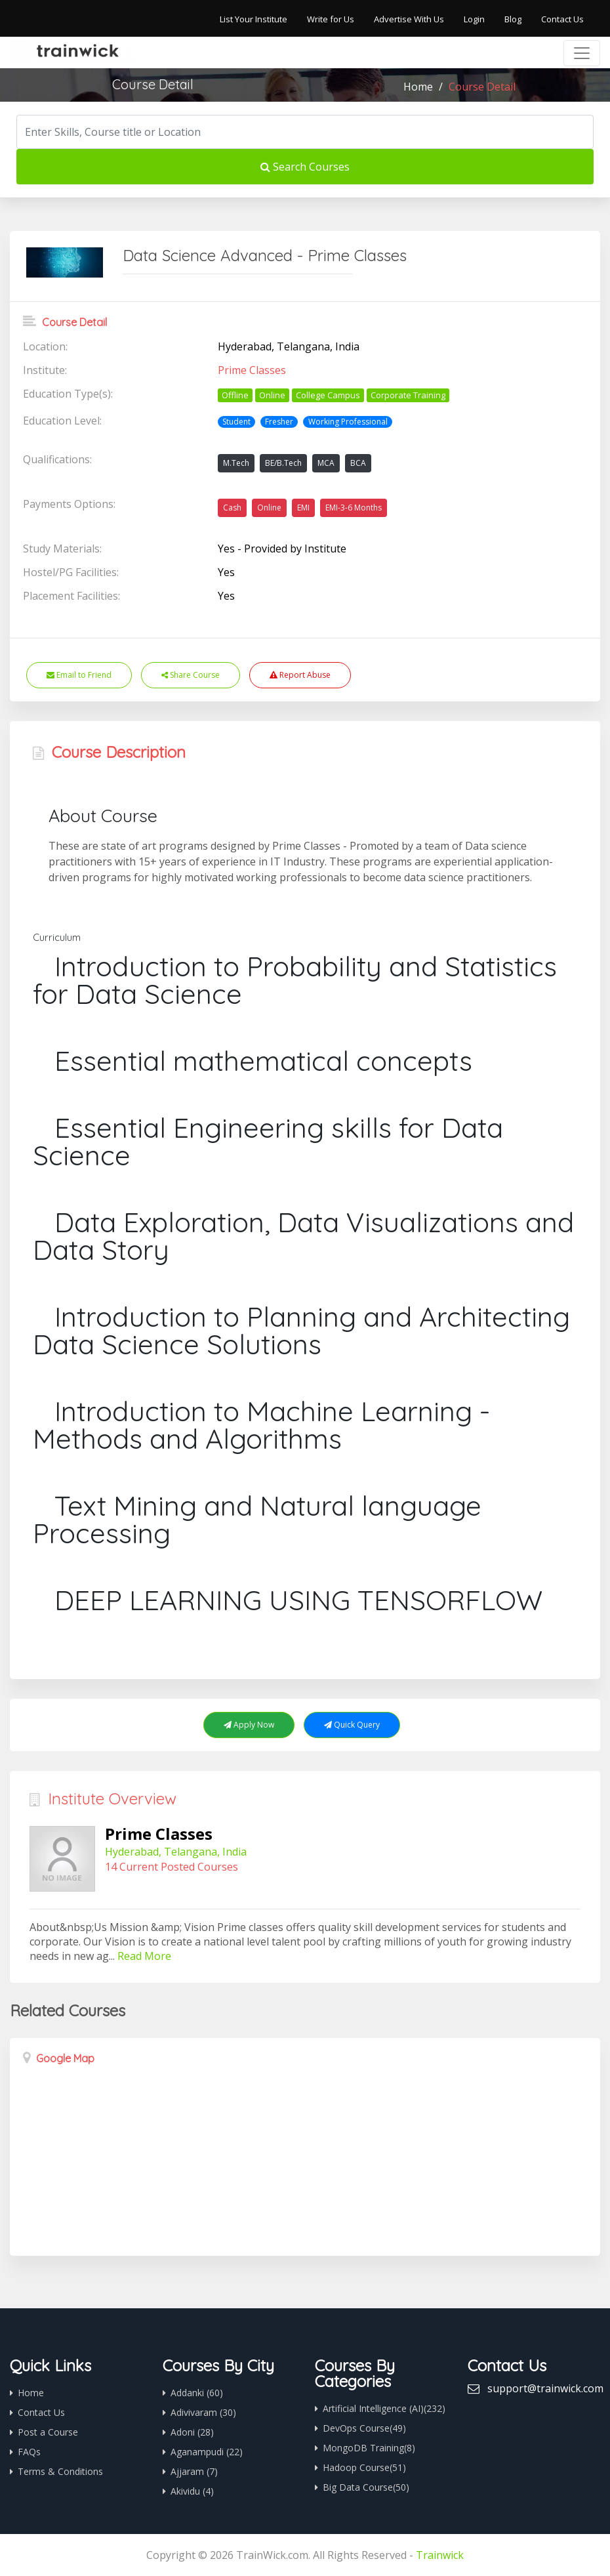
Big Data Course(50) (366, 2487)
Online (272, 395)
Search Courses (305, 166)
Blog (512, 19)
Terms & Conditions (60, 2471)
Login (474, 19)
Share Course (190, 674)
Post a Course (48, 2432)
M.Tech (236, 462)
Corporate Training (408, 395)
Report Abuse (300, 674)
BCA (358, 462)
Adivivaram (203, 2412)
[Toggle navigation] (581, 53)
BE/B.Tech (283, 462)
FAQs (29, 2451)
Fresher (279, 421)
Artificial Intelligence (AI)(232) (384, 2408)
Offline (235, 395)
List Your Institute (253, 19)
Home (418, 86)
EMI (303, 507)
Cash (232, 507)
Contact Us (562, 19)
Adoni (192, 2432)
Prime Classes (252, 370)
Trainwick (440, 2555)
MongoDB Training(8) (369, 2447)
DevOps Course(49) (364, 2428)
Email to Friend (79, 674)
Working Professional (348, 421)
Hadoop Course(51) (364, 2467)
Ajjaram (194, 2471)
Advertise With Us (409, 19)
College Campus (328, 395)
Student (236, 421)
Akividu (192, 2491)
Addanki (197, 2392)
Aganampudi (207, 2451)
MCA (326, 462)
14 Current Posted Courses (171, 1866)
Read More (144, 1956)
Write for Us (330, 19)
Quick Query (352, 1724)
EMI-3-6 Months (353, 507)
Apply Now (249, 1724)
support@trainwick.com (545, 2388)
